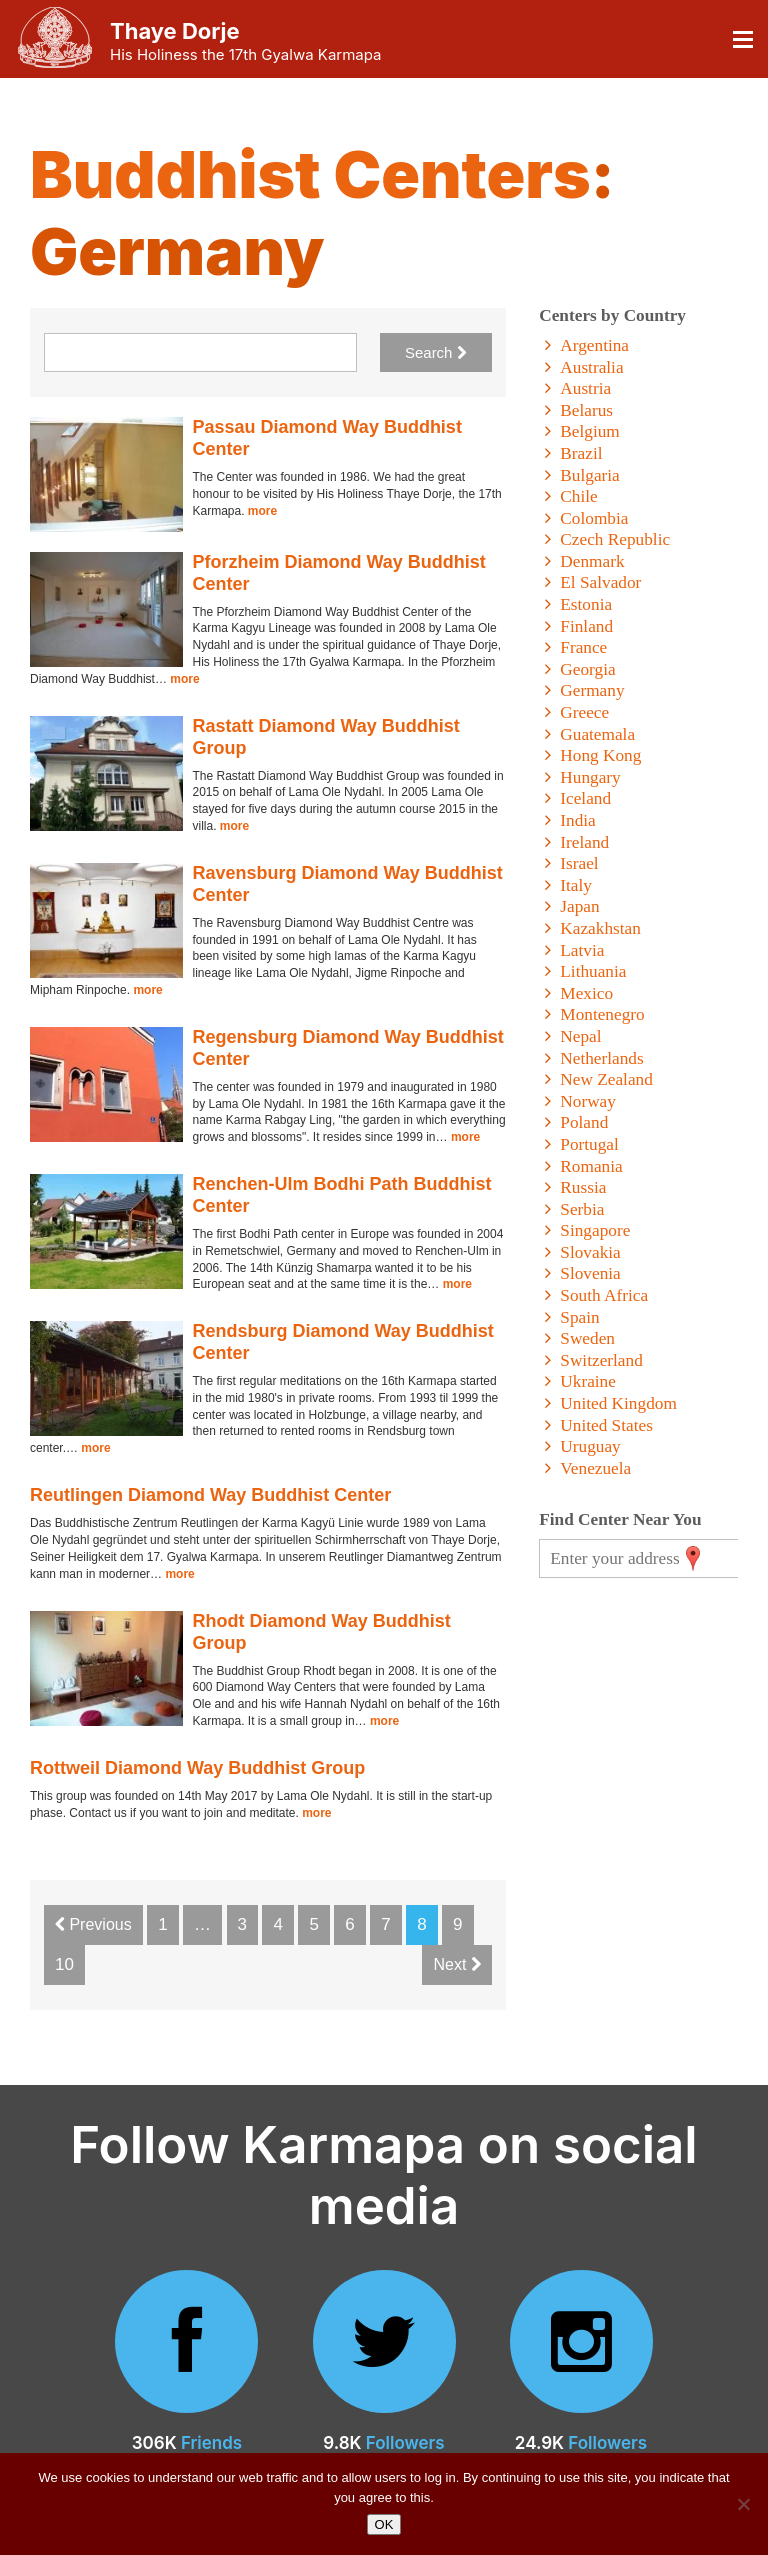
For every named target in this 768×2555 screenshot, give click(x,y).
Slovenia (590, 1273)
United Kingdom (618, 1403)
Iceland (585, 798)
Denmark (592, 561)
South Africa (604, 1295)
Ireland (584, 842)
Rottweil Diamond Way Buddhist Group (197, 1768)
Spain (579, 1317)
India (577, 820)
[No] (743, 2504)
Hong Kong (600, 755)
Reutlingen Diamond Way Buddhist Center (210, 1495)
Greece (584, 712)
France (583, 647)
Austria (585, 388)
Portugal (589, 1144)
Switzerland (601, 1360)
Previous (93, 1924)
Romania (591, 1166)
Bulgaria (589, 475)
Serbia (582, 1209)
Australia (591, 367)
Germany (592, 690)
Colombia (594, 518)
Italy (576, 885)
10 (64, 1964)
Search (436, 352)
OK (384, 2524)
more (262, 511)
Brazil (581, 453)
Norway (588, 1101)
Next (456, 1964)
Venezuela (595, 1468)
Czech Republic (615, 539)
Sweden (587, 1338)
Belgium (589, 431)
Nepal (580, 1036)
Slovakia (590, 1252)
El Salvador (600, 582)
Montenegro (602, 1014)
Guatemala (597, 734)
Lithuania (593, 971)
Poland (584, 1122)
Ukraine (588, 1381)
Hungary (590, 777)
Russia (583, 1187)
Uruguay (590, 1446)
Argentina (594, 345)
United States (606, 1425)
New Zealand (606, 1079)
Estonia (586, 604)
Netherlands (601, 1058)
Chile (578, 496)
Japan (579, 906)
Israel (579, 863)
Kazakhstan (600, 928)
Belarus (586, 410)
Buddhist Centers (310, 174)
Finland (586, 626)
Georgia (587, 669)
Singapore (595, 1230)
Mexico (586, 993)
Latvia (582, 950)
